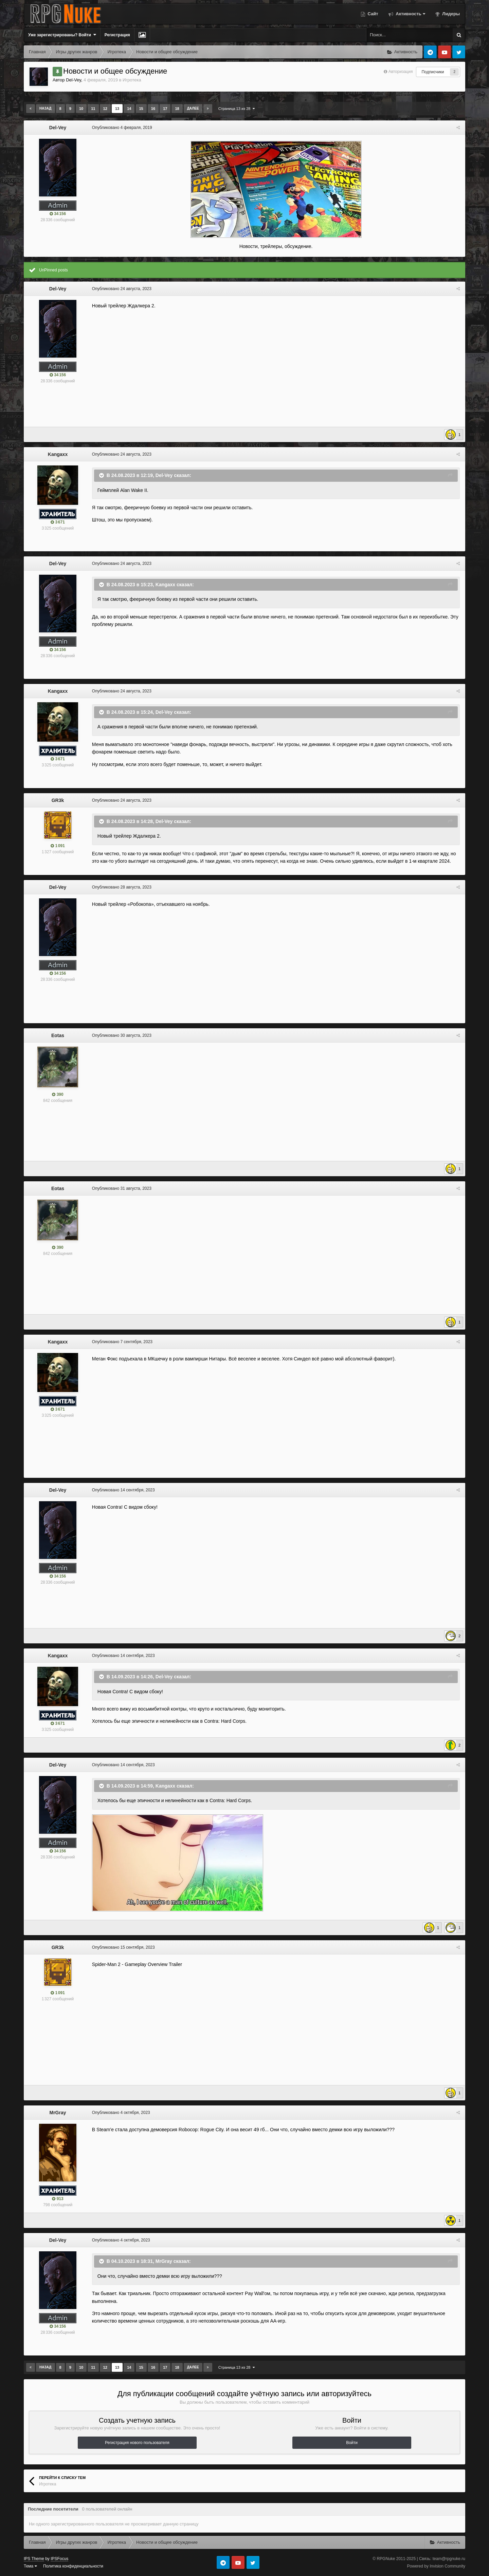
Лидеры (450, 13)
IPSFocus (59, 2558)
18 (177, 109)
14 (129, 109)
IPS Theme (34, 2558)
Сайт (372, 13)
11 (93, 109)
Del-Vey (73, 79)
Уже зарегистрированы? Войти (62, 34)
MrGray (57, 2112)
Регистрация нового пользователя (137, 2442)
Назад (45, 108)
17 (165, 109)
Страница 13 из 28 (236, 109)
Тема (30, 2566)
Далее (193, 108)
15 (141, 109)
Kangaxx (58, 454)
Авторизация (400, 71)
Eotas (57, 1035)
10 (81, 109)
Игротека (132, 79)
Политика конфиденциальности (73, 2566)
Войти (352, 2442)
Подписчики (432, 72)
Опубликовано (122, 127)
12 (105, 109)
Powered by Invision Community (436, 2566)
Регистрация (117, 35)
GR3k (58, 800)
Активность (410, 13)
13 (117, 109)
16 (153, 109)
